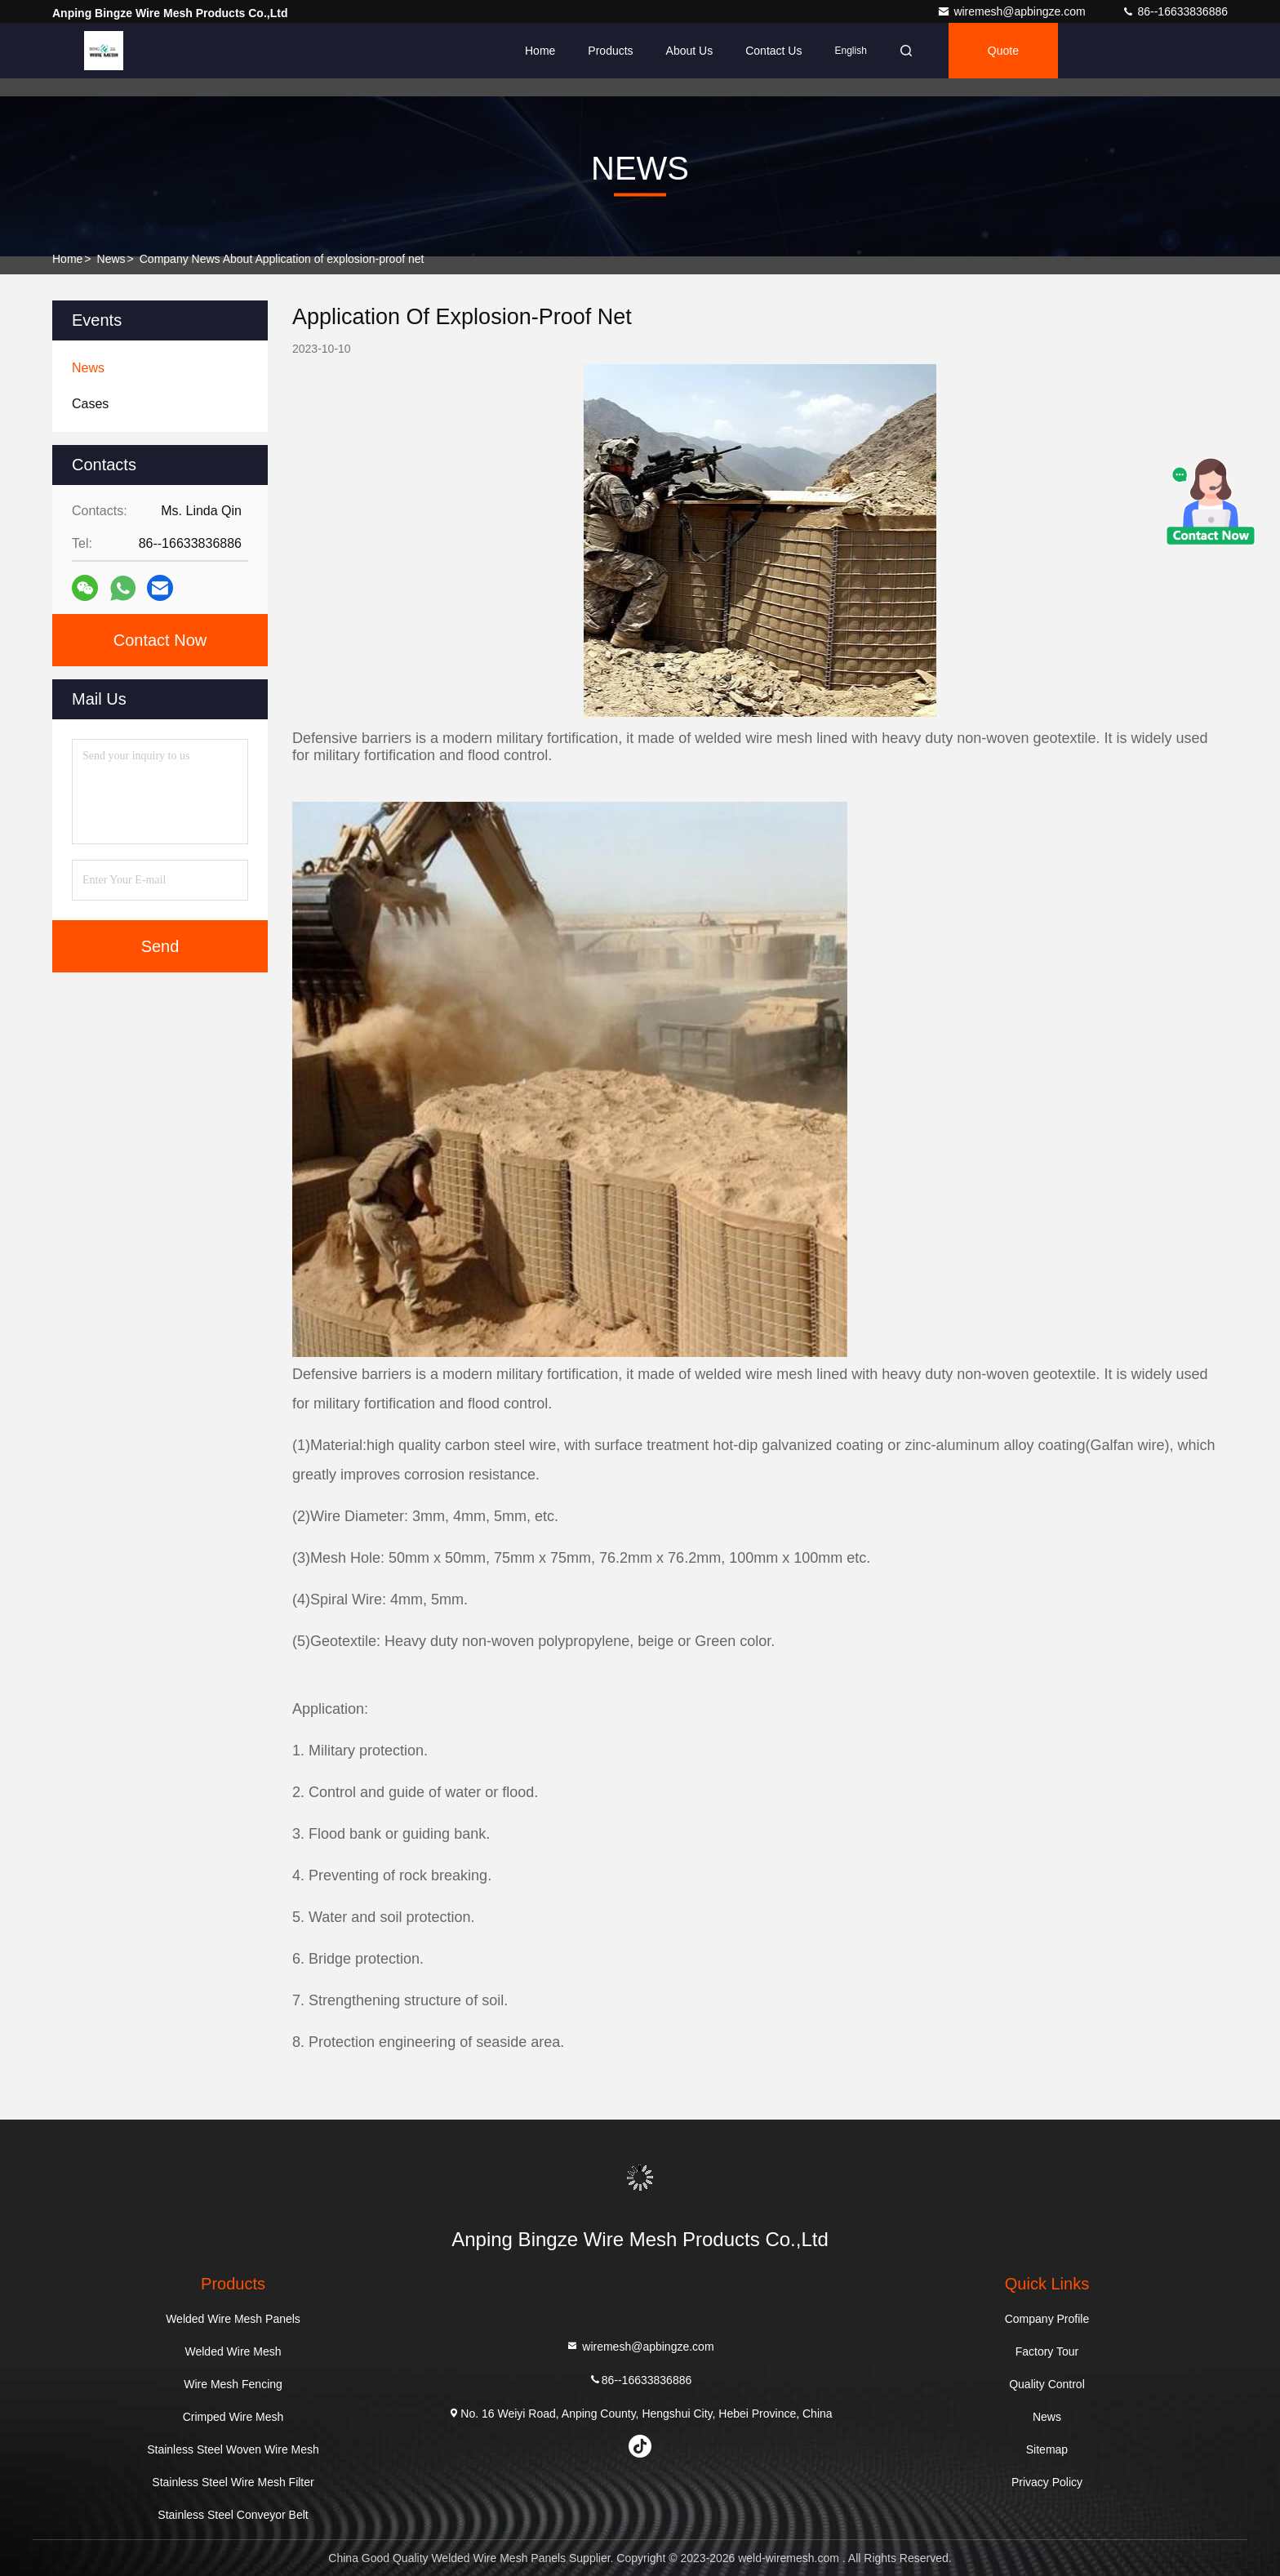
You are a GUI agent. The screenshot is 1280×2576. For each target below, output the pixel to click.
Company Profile (1047, 2318)
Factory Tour (1047, 2351)
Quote (1003, 50)
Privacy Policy (1046, 2482)
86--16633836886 (1175, 11)
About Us (689, 50)
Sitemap (1047, 2449)
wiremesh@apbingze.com (1012, 11)
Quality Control (1047, 2384)
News (111, 258)
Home (540, 50)
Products (610, 50)
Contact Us (773, 50)
